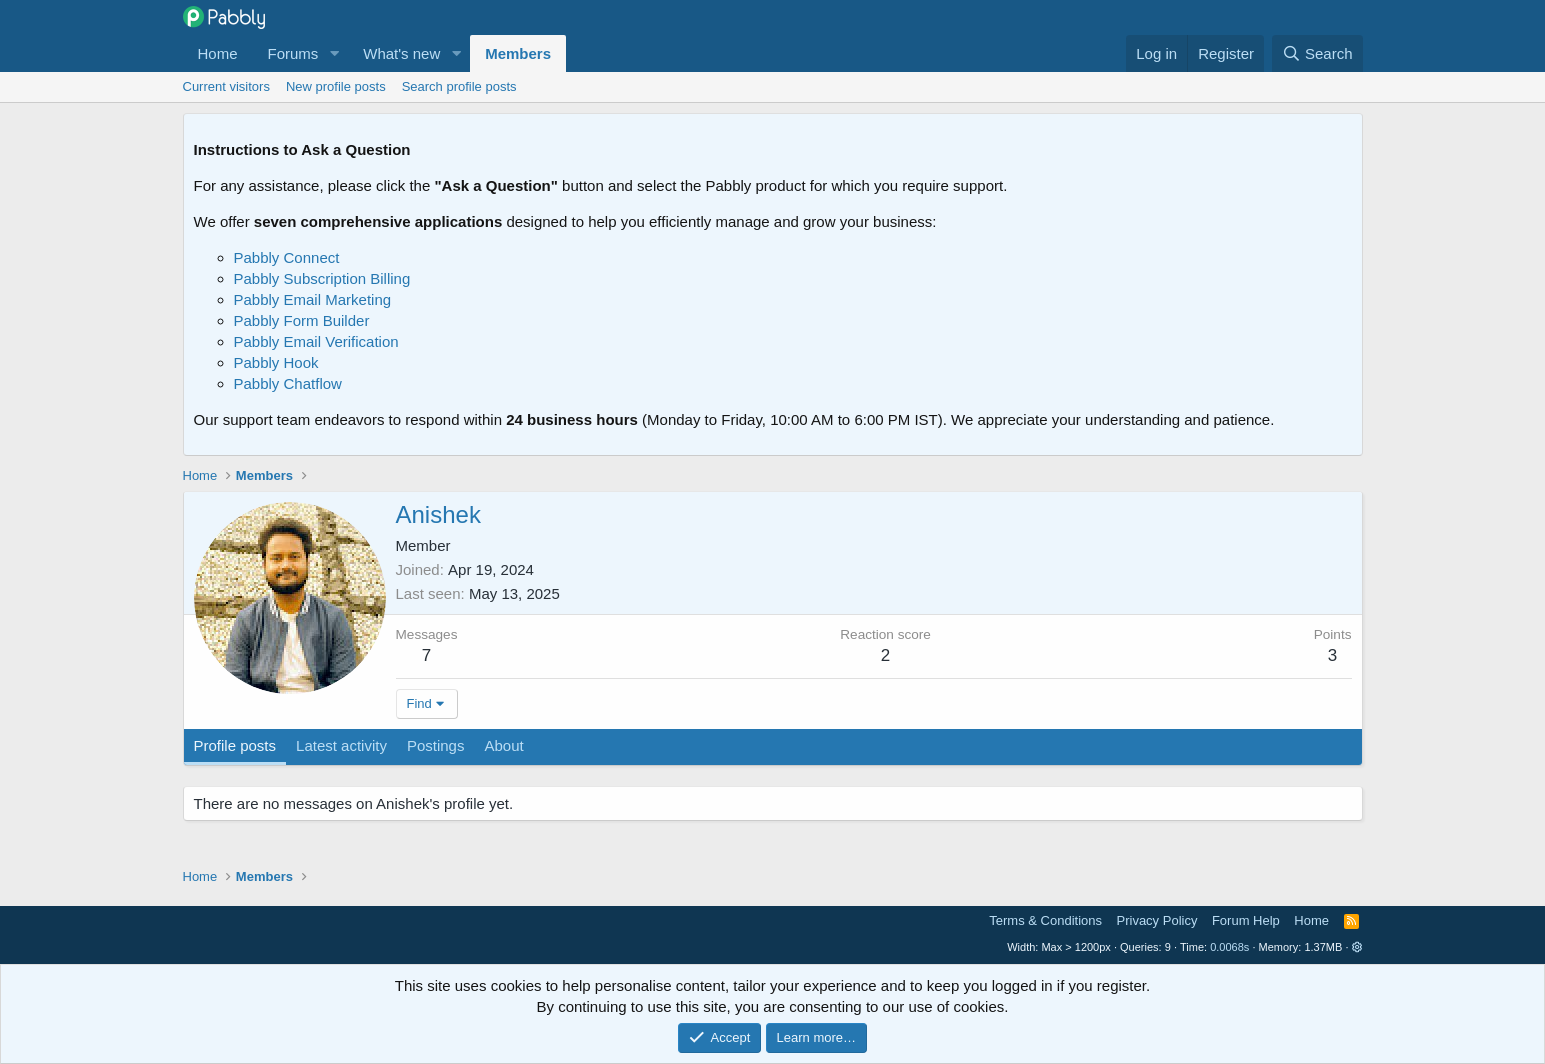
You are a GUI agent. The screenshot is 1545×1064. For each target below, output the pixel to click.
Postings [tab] (436, 745)
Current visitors (226, 86)
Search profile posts (459, 86)
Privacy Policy (1157, 920)
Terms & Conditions (1045, 920)
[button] (334, 53)
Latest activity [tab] (341, 745)
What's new (401, 53)
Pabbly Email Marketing (313, 299)
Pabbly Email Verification (316, 341)
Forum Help (1246, 920)
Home (218, 53)
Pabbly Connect (287, 257)
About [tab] (503, 745)
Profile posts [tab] (235, 745)
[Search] (1317, 53)
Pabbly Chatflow (288, 383)
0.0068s (1229, 947)
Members (518, 53)
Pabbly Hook (276, 362)
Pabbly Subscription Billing (322, 278)
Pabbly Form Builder (302, 320)
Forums (293, 53)
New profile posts (336, 86)
